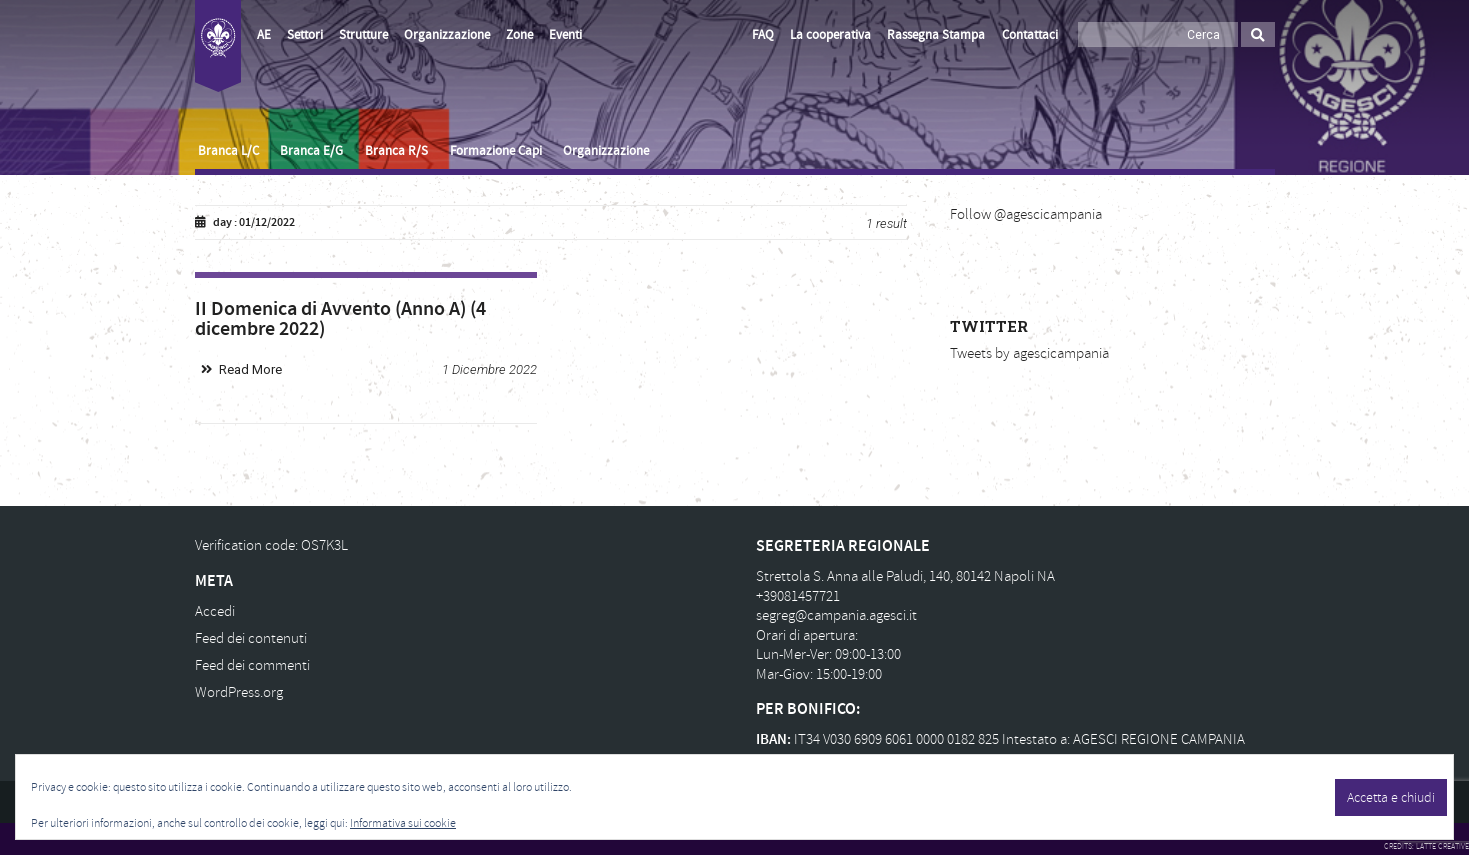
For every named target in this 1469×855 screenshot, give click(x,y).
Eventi (565, 35)
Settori (305, 35)
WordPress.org (239, 692)
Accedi (215, 611)
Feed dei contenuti (251, 638)
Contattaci (1030, 35)
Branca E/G (311, 151)
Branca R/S (396, 151)
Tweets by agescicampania (1029, 353)
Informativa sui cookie (403, 823)
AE (264, 35)
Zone (519, 35)
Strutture (363, 35)
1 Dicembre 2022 (489, 369)
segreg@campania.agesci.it (836, 615)
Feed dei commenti (252, 665)
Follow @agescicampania (1026, 214)
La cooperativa (830, 35)
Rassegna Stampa (936, 35)
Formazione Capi (496, 151)
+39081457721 (798, 596)
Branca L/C (228, 151)
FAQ (763, 35)
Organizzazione (447, 35)
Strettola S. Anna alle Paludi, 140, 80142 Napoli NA (905, 576)
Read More (250, 369)
